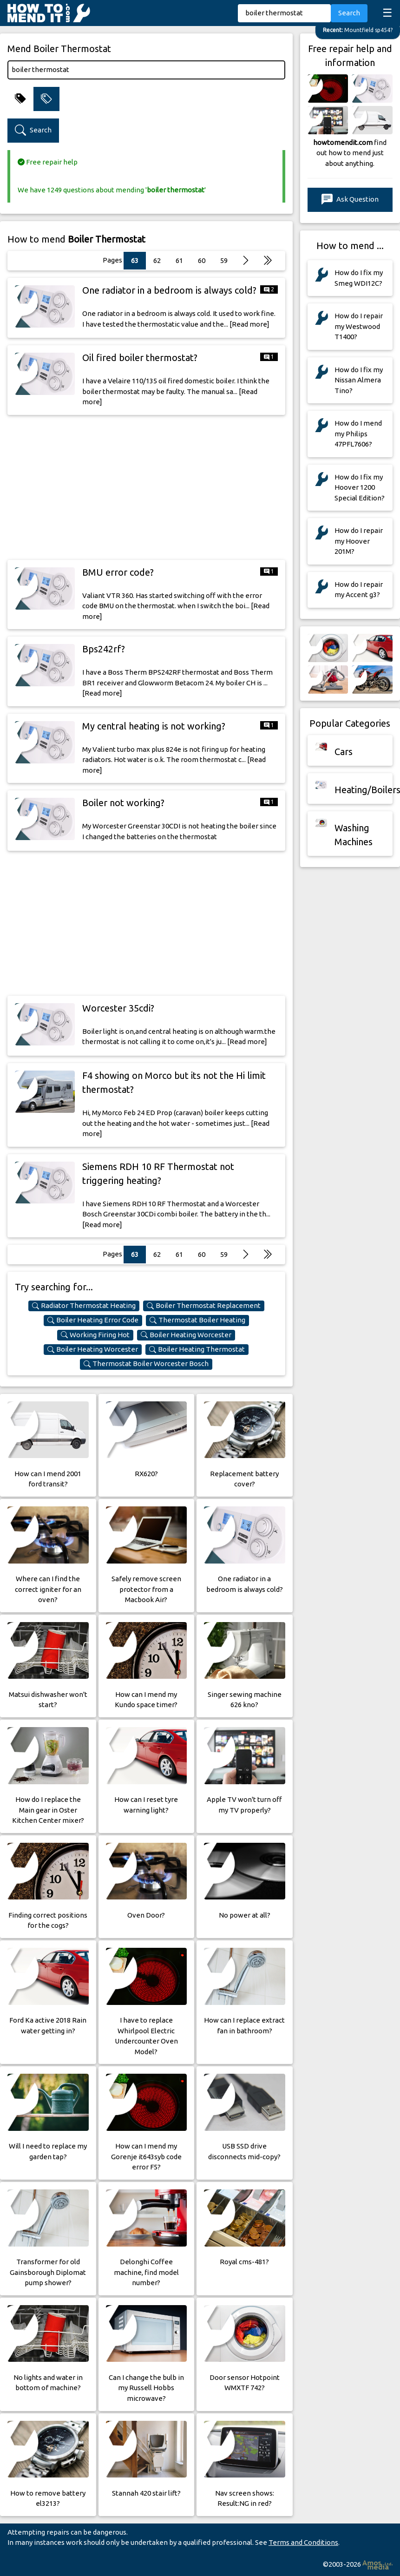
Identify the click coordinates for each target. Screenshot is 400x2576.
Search (349, 13)
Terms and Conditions (303, 2542)
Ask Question (350, 199)
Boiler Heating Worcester (186, 1335)
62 (157, 260)
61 (179, 260)
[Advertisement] (146, 487)
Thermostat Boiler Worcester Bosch (146, 1364)
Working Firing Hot (95, 1335)
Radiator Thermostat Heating (84, 1305)
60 (201, 260)
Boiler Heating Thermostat (197, 1349)
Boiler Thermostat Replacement (204, 1305)
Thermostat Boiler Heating (197, 1320)
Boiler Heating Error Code (92, 1320)
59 (224, 260)
